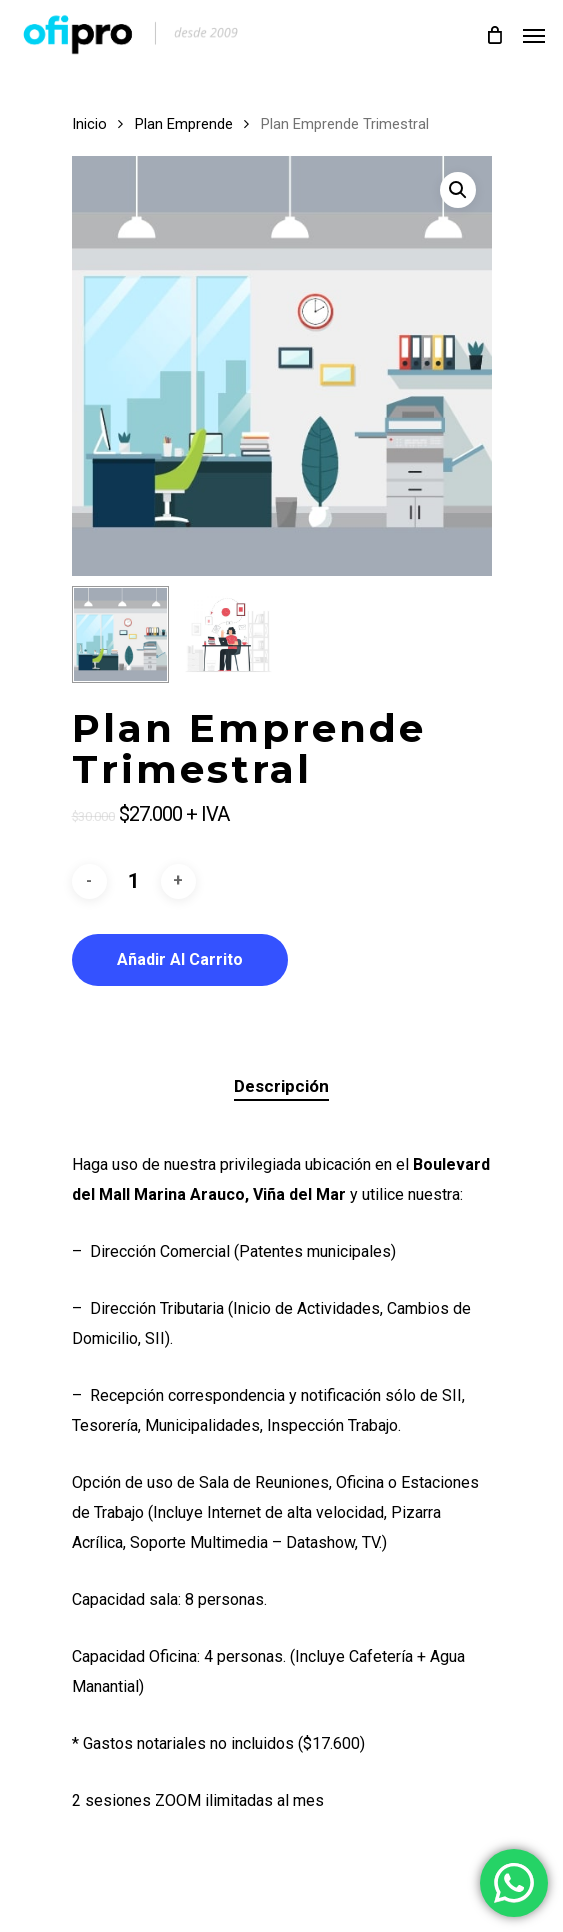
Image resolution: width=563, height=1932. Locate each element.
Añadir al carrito (180, 959)
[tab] (282, 1086)
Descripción (281, 1086)
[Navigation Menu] (534, 35)
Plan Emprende (184, 124)
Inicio (89, 124)
